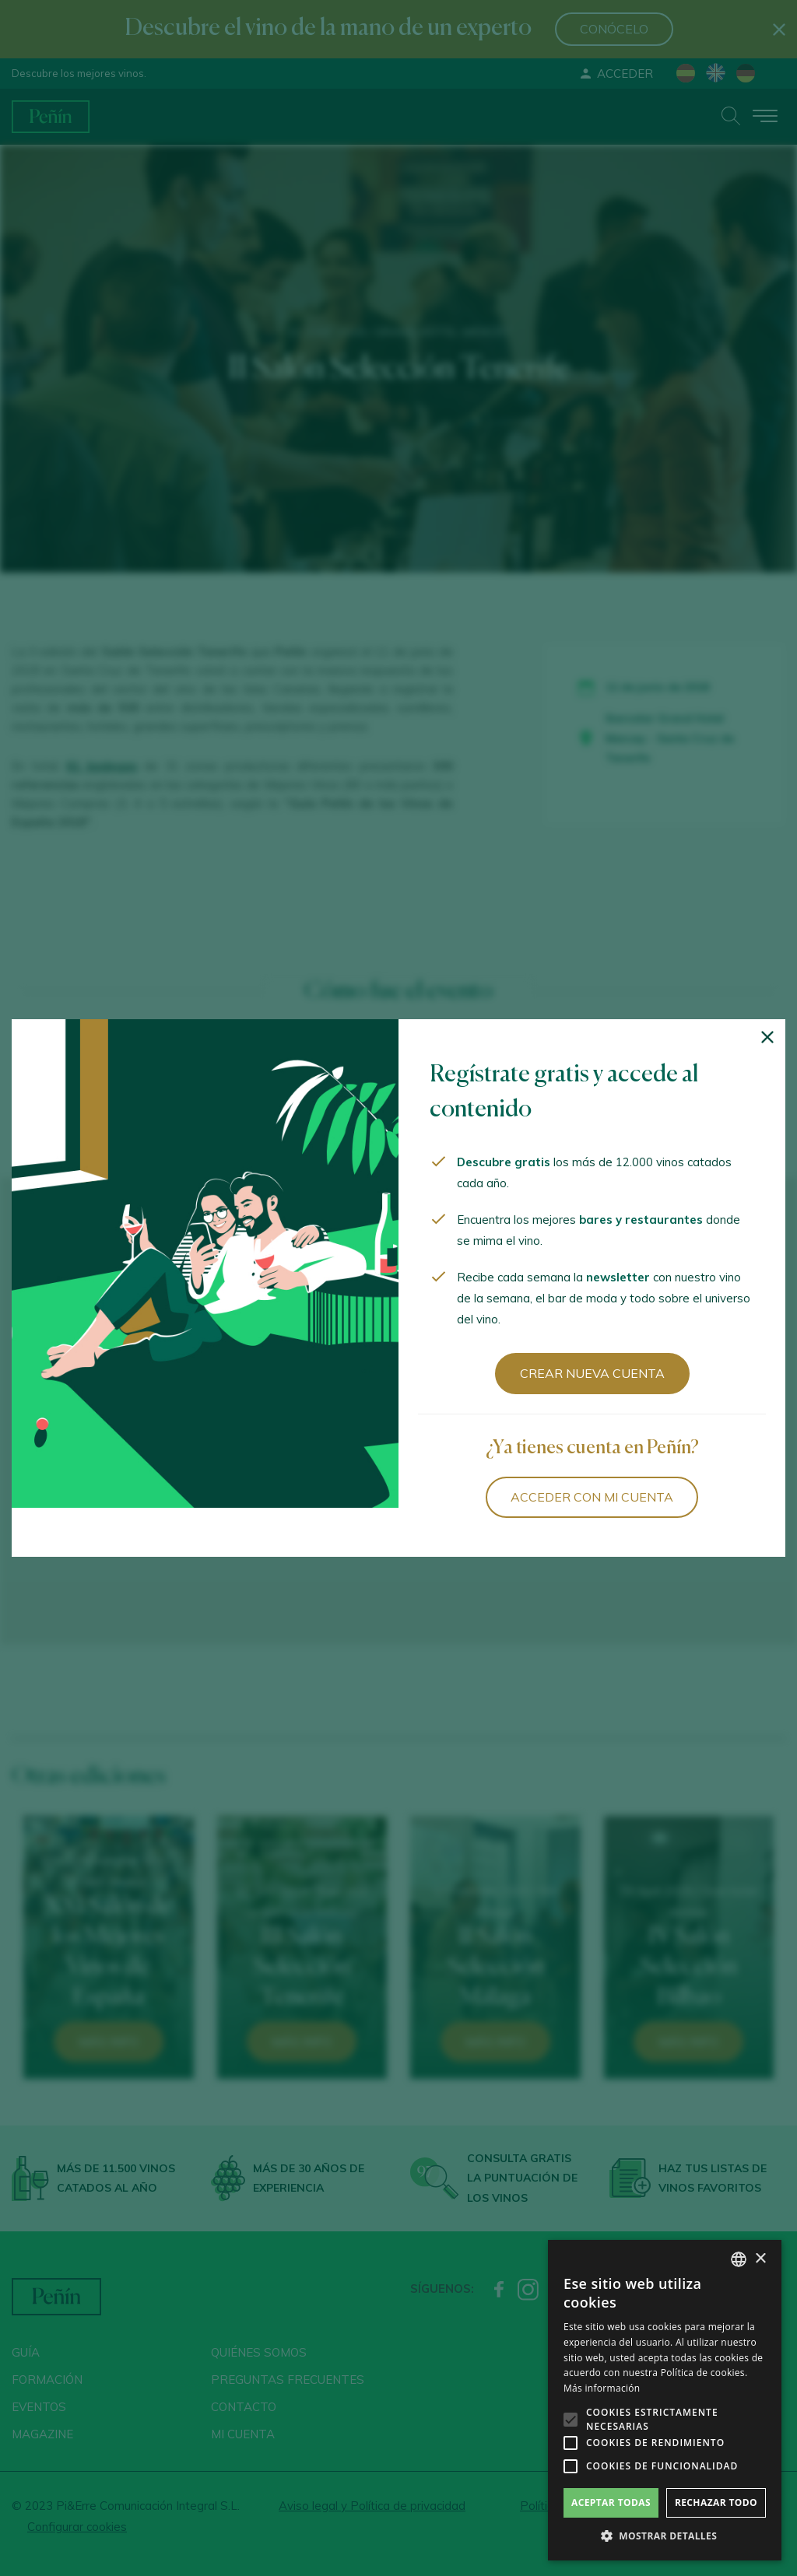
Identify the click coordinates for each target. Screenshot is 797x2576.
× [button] (760, 2259)
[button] (665, 2536)
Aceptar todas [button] (611, 2502)
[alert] (664, 2400)
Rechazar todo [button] (716, 2502)
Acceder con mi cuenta (592, 1497)
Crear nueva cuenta (592, 1373)
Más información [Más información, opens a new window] (602, 2388)
